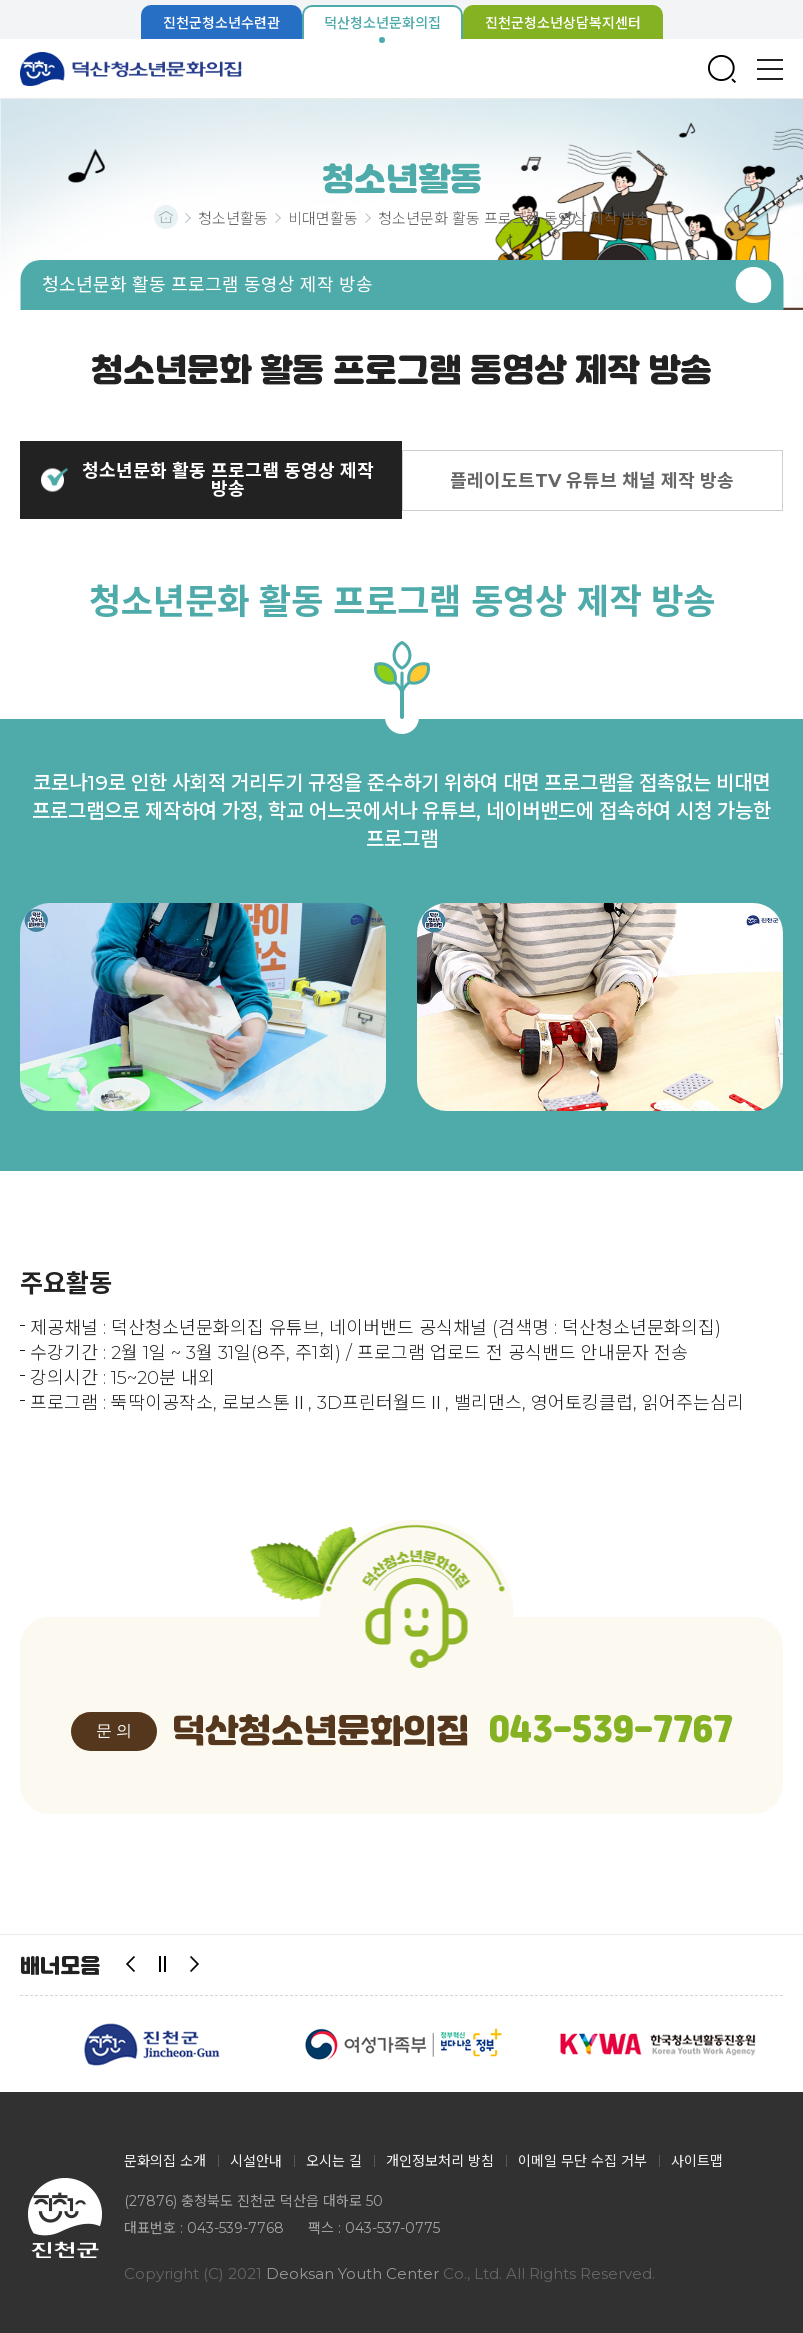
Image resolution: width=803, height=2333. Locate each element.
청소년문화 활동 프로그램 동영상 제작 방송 (514, 218)
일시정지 (163, 1965)
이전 (131, 1965)
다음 (195, 1965)
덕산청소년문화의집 (131, 69)
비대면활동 (323, 218)
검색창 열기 (722, 69)
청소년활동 (233, 218)
